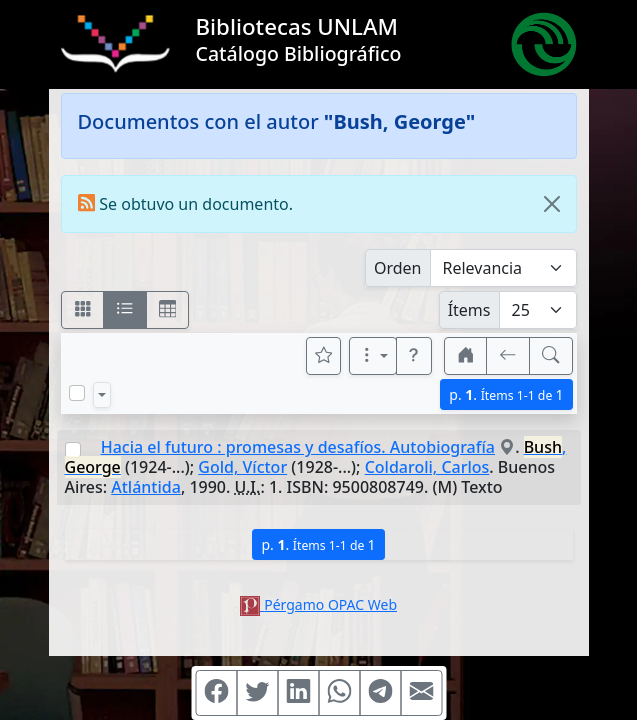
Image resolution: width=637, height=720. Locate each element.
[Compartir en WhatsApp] (339, 693)
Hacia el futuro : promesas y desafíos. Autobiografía (298, 447)
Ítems (469, 310)
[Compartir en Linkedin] (298, 693)
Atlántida (146, 487)
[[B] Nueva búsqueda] (551, 356)
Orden (398, 268)
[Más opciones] (373, 356)
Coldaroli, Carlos (427, 467)
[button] (414, 356)
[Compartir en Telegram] (380, 693)
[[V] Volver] (508, 356)
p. (506, 394)
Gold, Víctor (242, 467)
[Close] (552, 204)
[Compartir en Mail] (421, 693)
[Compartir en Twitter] (257, 693)
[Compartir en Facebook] (216, 693)
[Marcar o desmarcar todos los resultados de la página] (77, 393)
